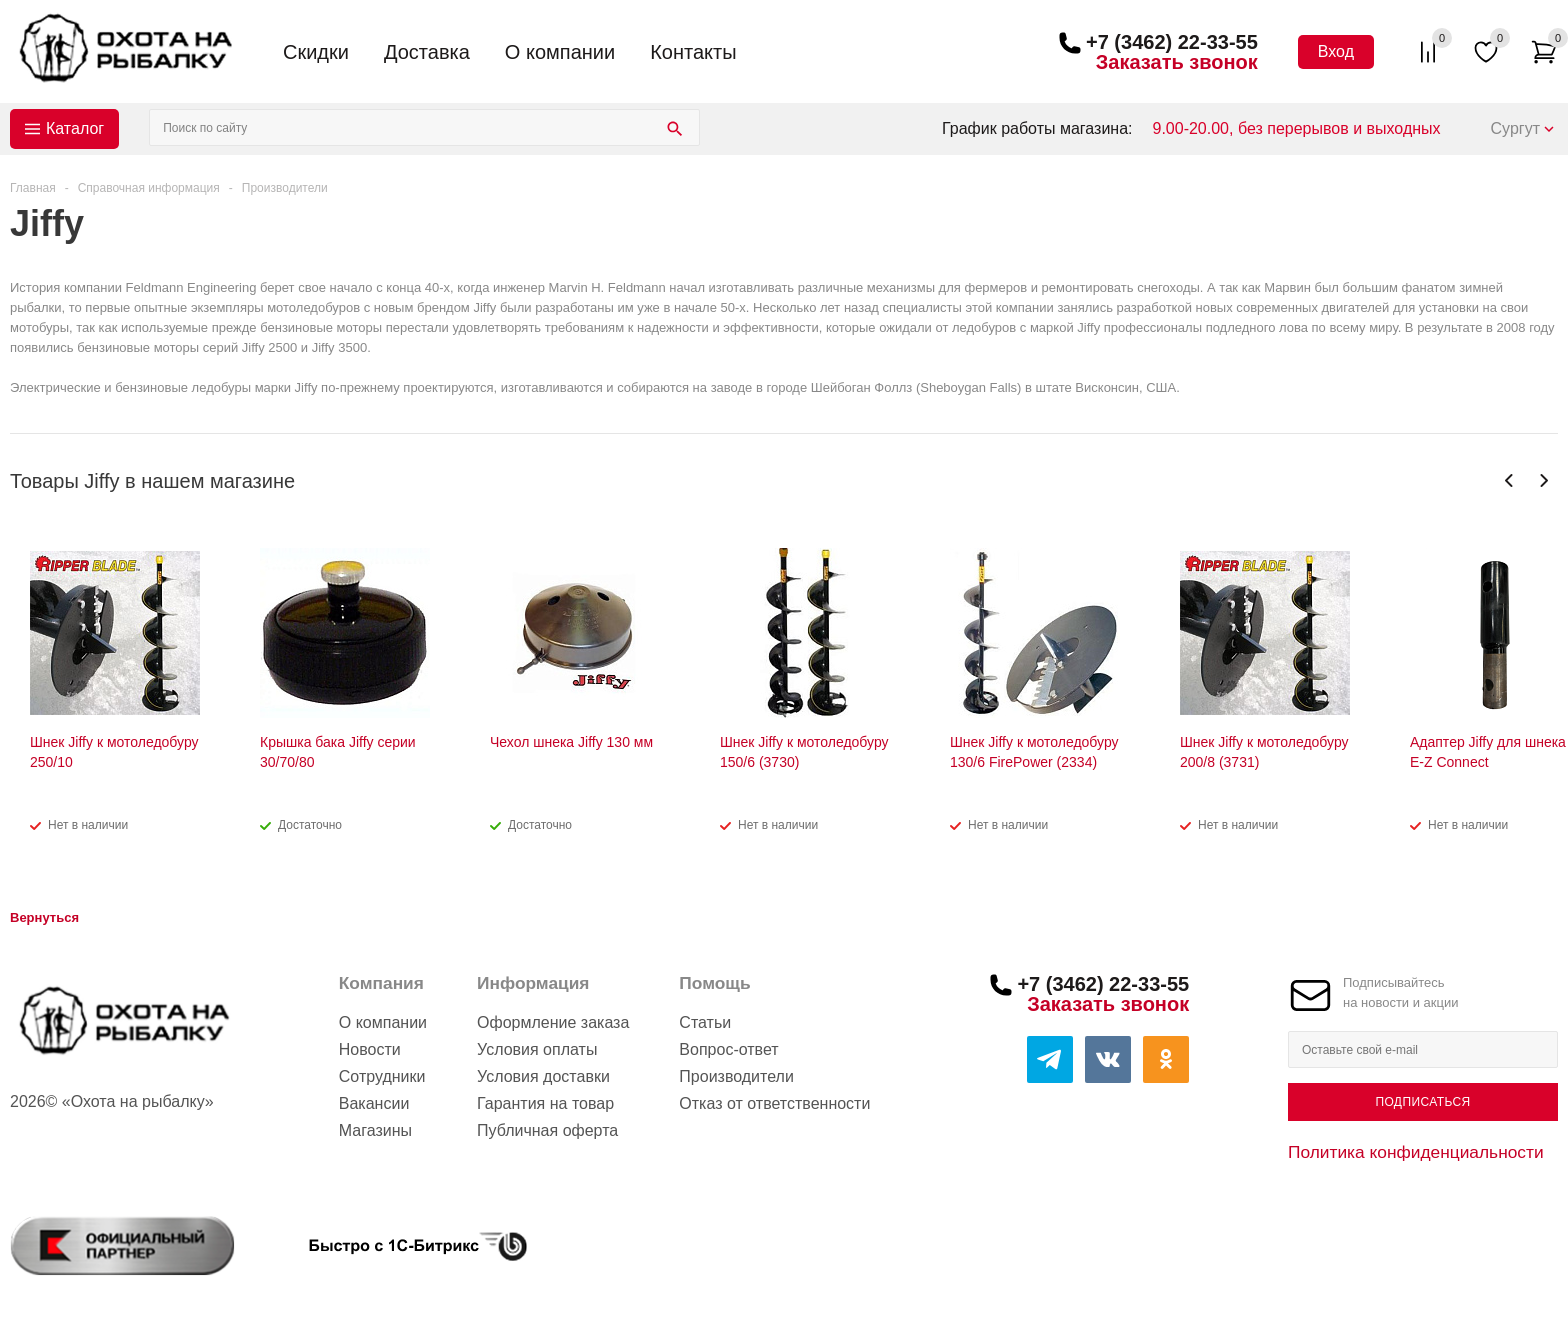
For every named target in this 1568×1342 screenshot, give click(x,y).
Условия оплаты (537, 1049)
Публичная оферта (547, 1130)
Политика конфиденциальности (1416, 1152)
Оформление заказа (553, 1022)
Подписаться (1422, 1102)
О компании (560, 52)
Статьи (705, 1022)
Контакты (693, 52)
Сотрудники (382, 1076)
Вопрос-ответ (728, 1049)
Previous (1509, 480)
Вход (1336, 51)
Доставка (427, 52)
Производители (736, 1076)
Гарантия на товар (545, 1103)
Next (1543, 480)
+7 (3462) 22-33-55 (1172, 42)
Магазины (375, 1130)
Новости (370, 1049)
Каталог (75, 128)
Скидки (316, 52)
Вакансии (374, 1103)
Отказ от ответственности (774, 1103)
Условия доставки (543, 1076)
